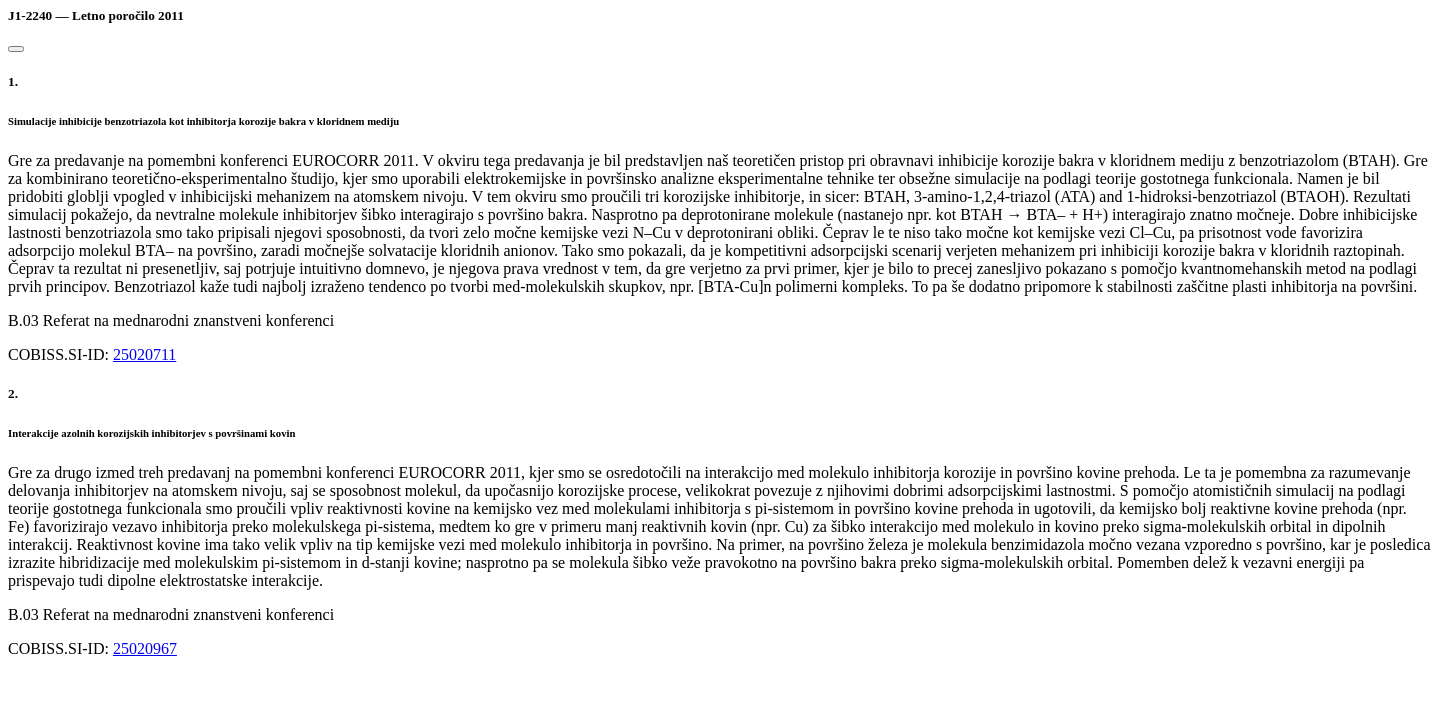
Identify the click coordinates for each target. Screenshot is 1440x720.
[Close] (16, 49)
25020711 (144, 354)
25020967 (145, 648)
